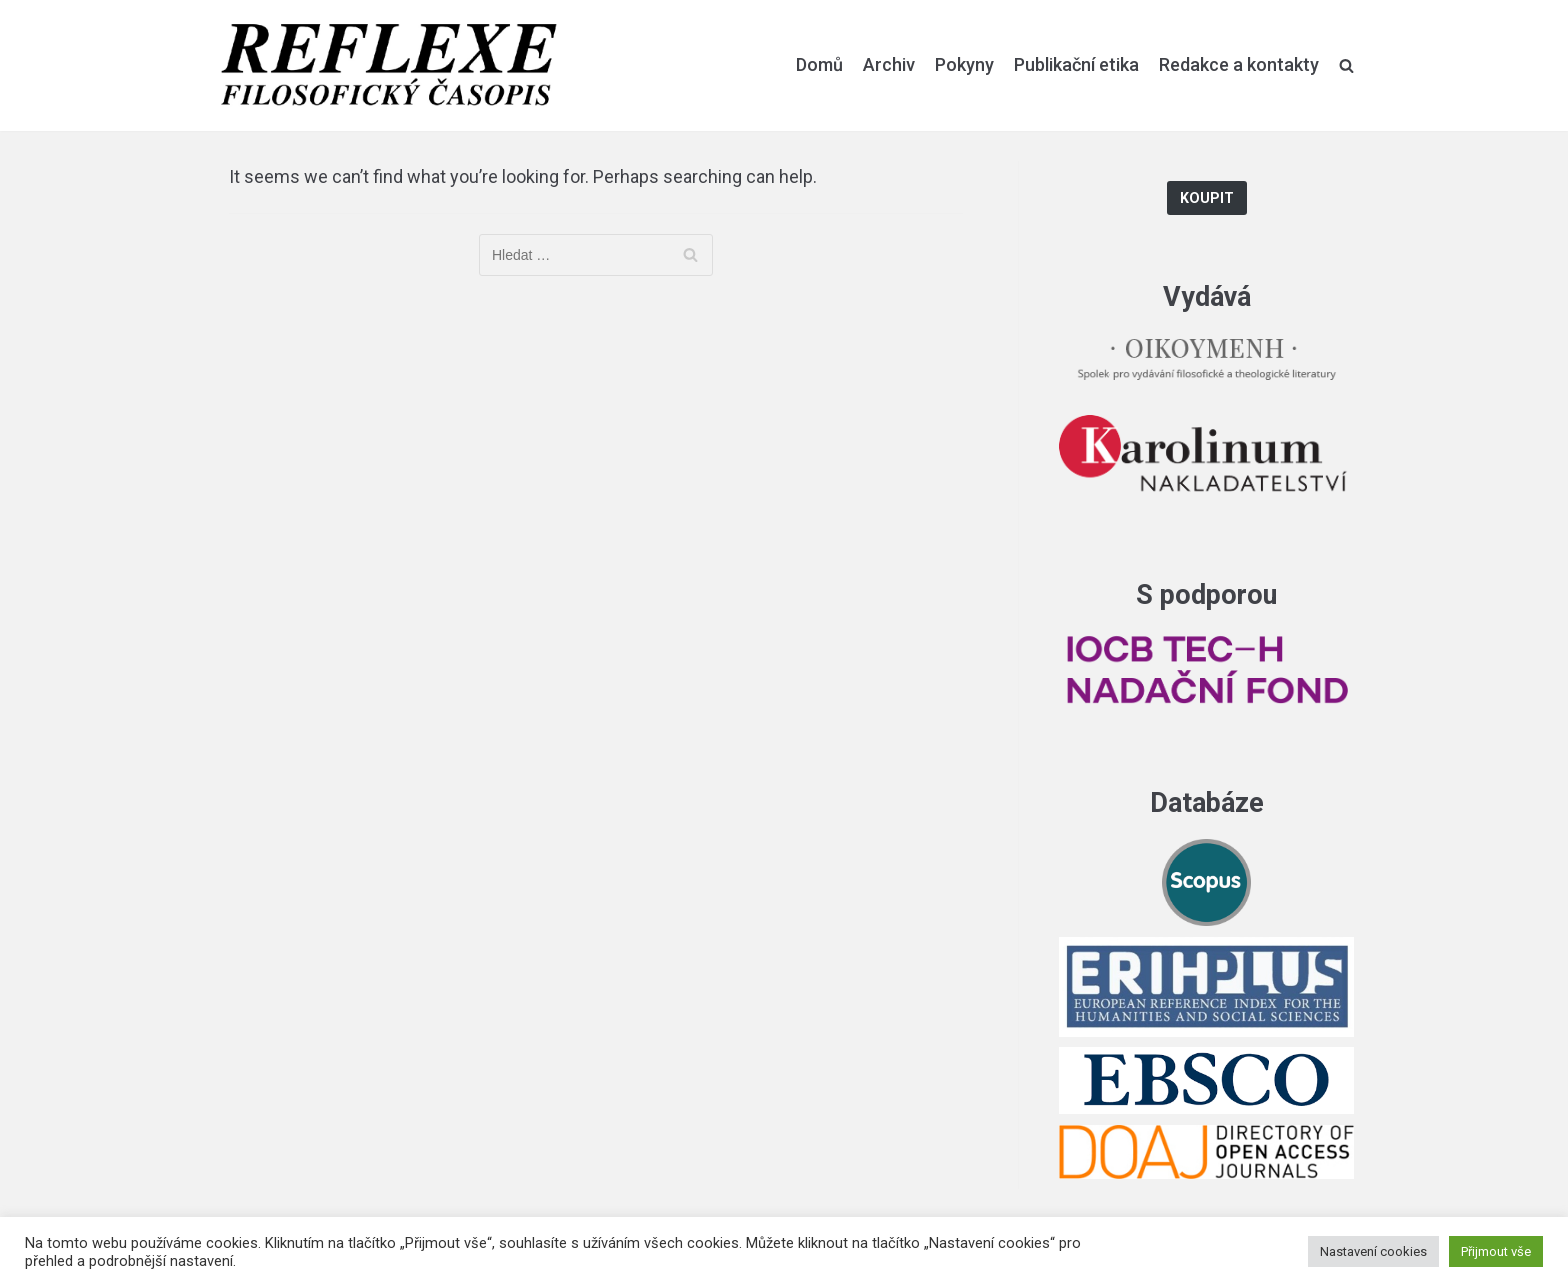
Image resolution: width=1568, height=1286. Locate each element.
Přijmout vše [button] (1496, 1251)
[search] (1346, 65)
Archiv (889, 64)
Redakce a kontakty (1239, 64)
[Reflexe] (389, 65)
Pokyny (964, 64)
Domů (819, 64)
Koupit (1207, 198)
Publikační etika (1076, 64)
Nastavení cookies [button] (1373, 1251)
